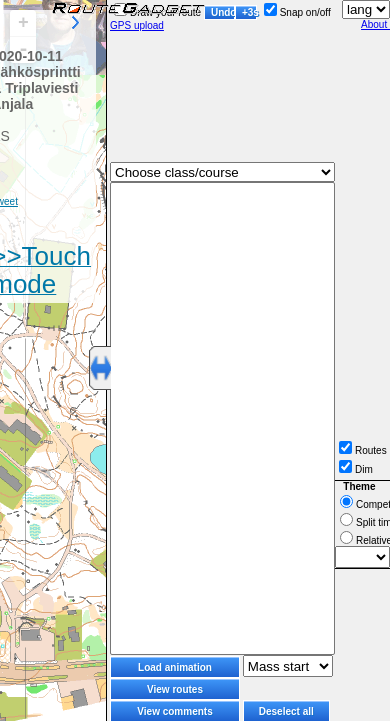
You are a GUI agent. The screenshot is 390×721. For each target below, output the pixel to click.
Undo (223, 12)
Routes (363, 450)
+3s (249, 12)
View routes (175, 689)
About (375, 24)
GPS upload (137, 25)
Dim (356, 469)
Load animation (175, 667)
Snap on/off (297, 12)
